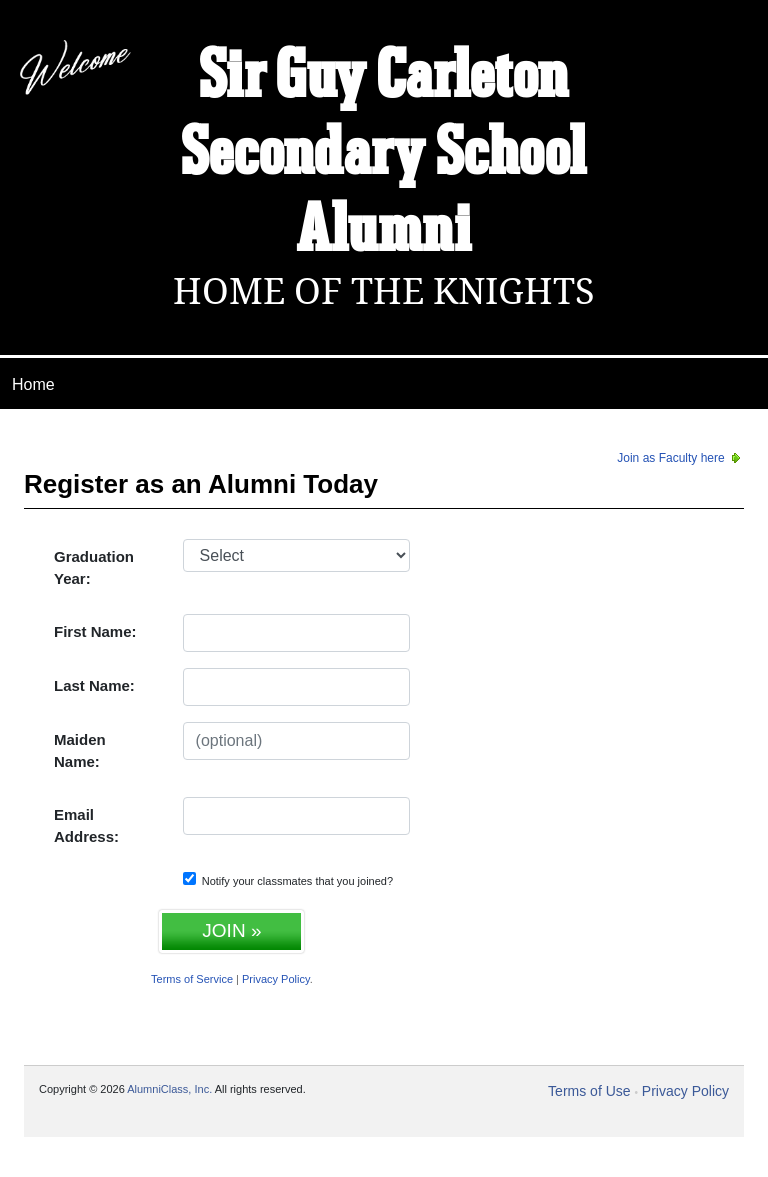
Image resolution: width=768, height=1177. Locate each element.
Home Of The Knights (384, 291)
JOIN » (231, 930)
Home (33, 384)
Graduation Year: (94, 568)
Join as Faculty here (680, 458)
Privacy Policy (276, 979)
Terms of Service (192, 979)
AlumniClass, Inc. (169, 1089)
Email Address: (86, 826)
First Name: (95, 631)
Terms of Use (589, 1091)
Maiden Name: (80, 751)
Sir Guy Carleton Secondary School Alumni (384, 155)
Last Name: (94, 685)
